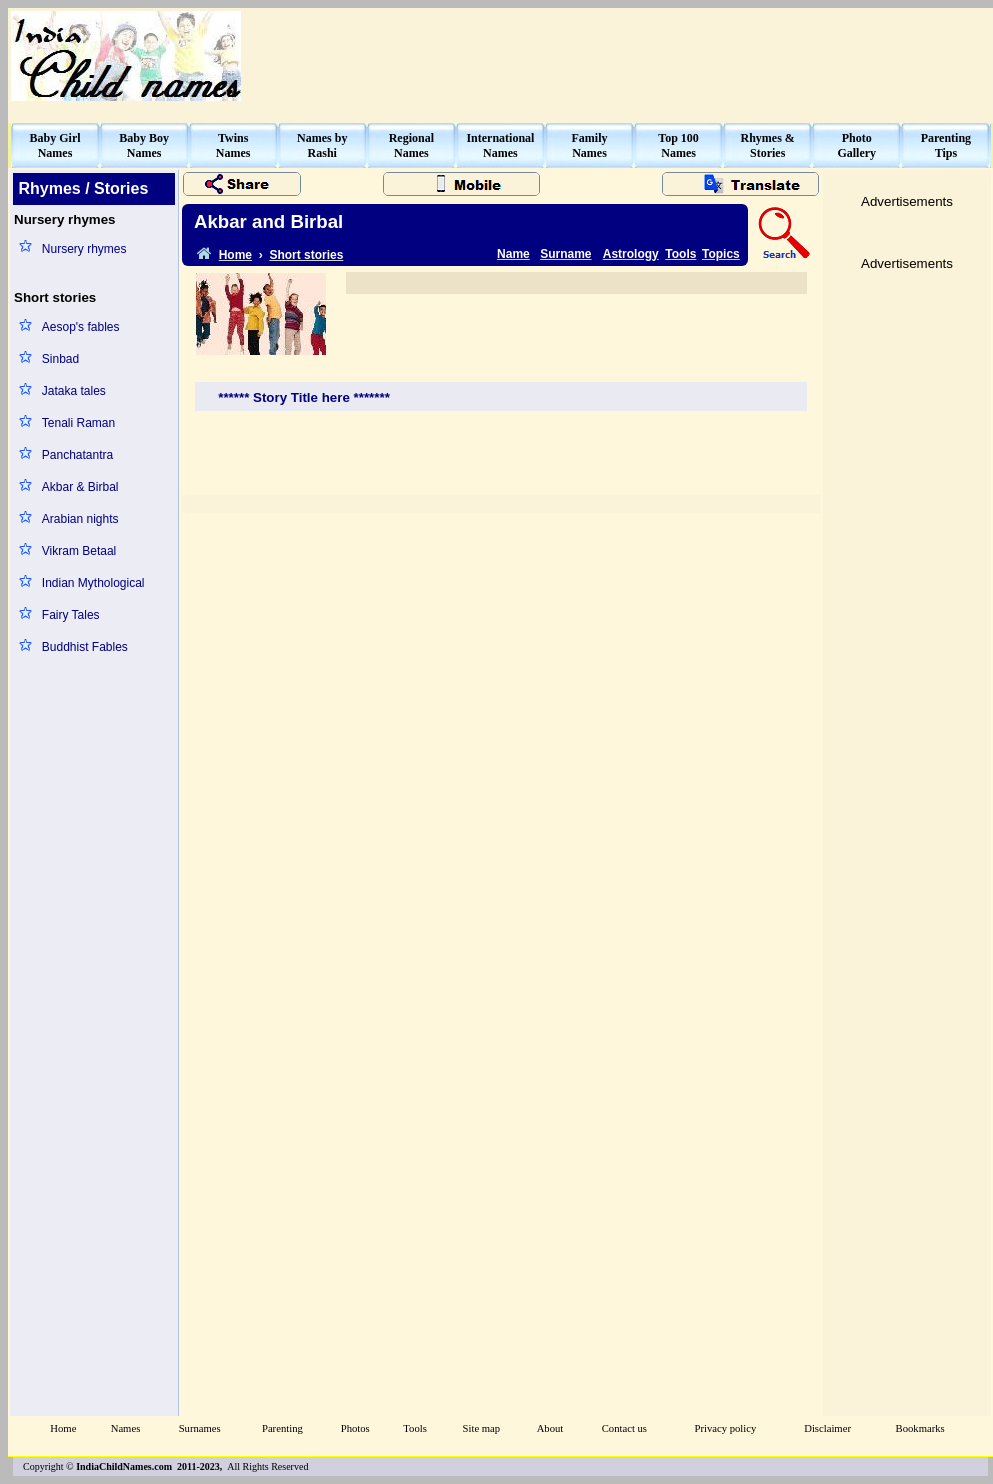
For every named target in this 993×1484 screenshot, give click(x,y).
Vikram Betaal (79, 551)
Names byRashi (322, 145)
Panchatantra (77, 455)
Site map (482, 1428)
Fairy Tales (71, 615)
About (550, 1428)
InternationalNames (500, 145)
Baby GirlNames (55, 145)
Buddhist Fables (85, 647)
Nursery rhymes (84, 249)
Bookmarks (920, 1428)
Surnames (200, 1428)
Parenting (282, 1428)
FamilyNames (590, 145)
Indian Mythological (93, 583)
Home (63, 1428)
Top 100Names (678, 145)
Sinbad (60, 359)
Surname (565, 254)
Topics (721, 254)
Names (126, 1428)
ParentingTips (946, 145)
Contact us (624, 1428)
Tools (680, 254)
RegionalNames (411, 145)
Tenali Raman (78, 423)
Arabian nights (80, 519)
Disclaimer (827, 1428)
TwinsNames (233, 145)
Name (513, 254)
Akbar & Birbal (80, 487)
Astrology (631, 254)
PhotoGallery (856, 145)
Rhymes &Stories (768, 145)
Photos (355, 1428)
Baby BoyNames (144, 145)
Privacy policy (726, 1428)
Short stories (306, 255)
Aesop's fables (81, 327)
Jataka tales (74, 391)
